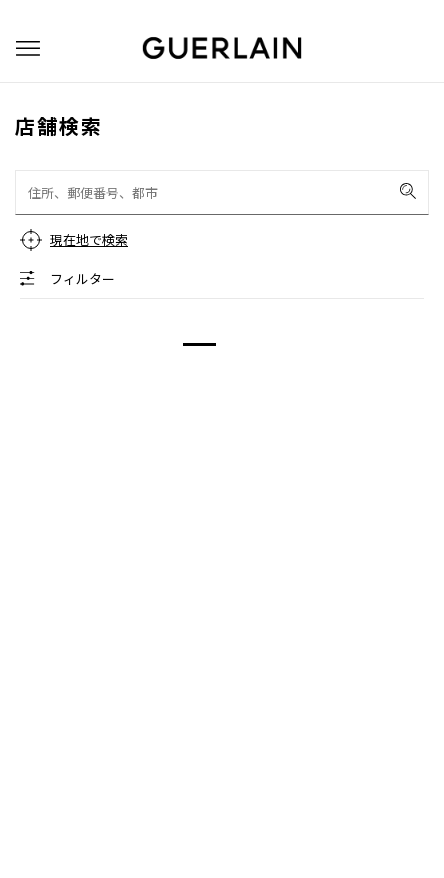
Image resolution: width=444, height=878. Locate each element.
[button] (28, 48)
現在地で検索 (89, 239)
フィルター (82, 278)
